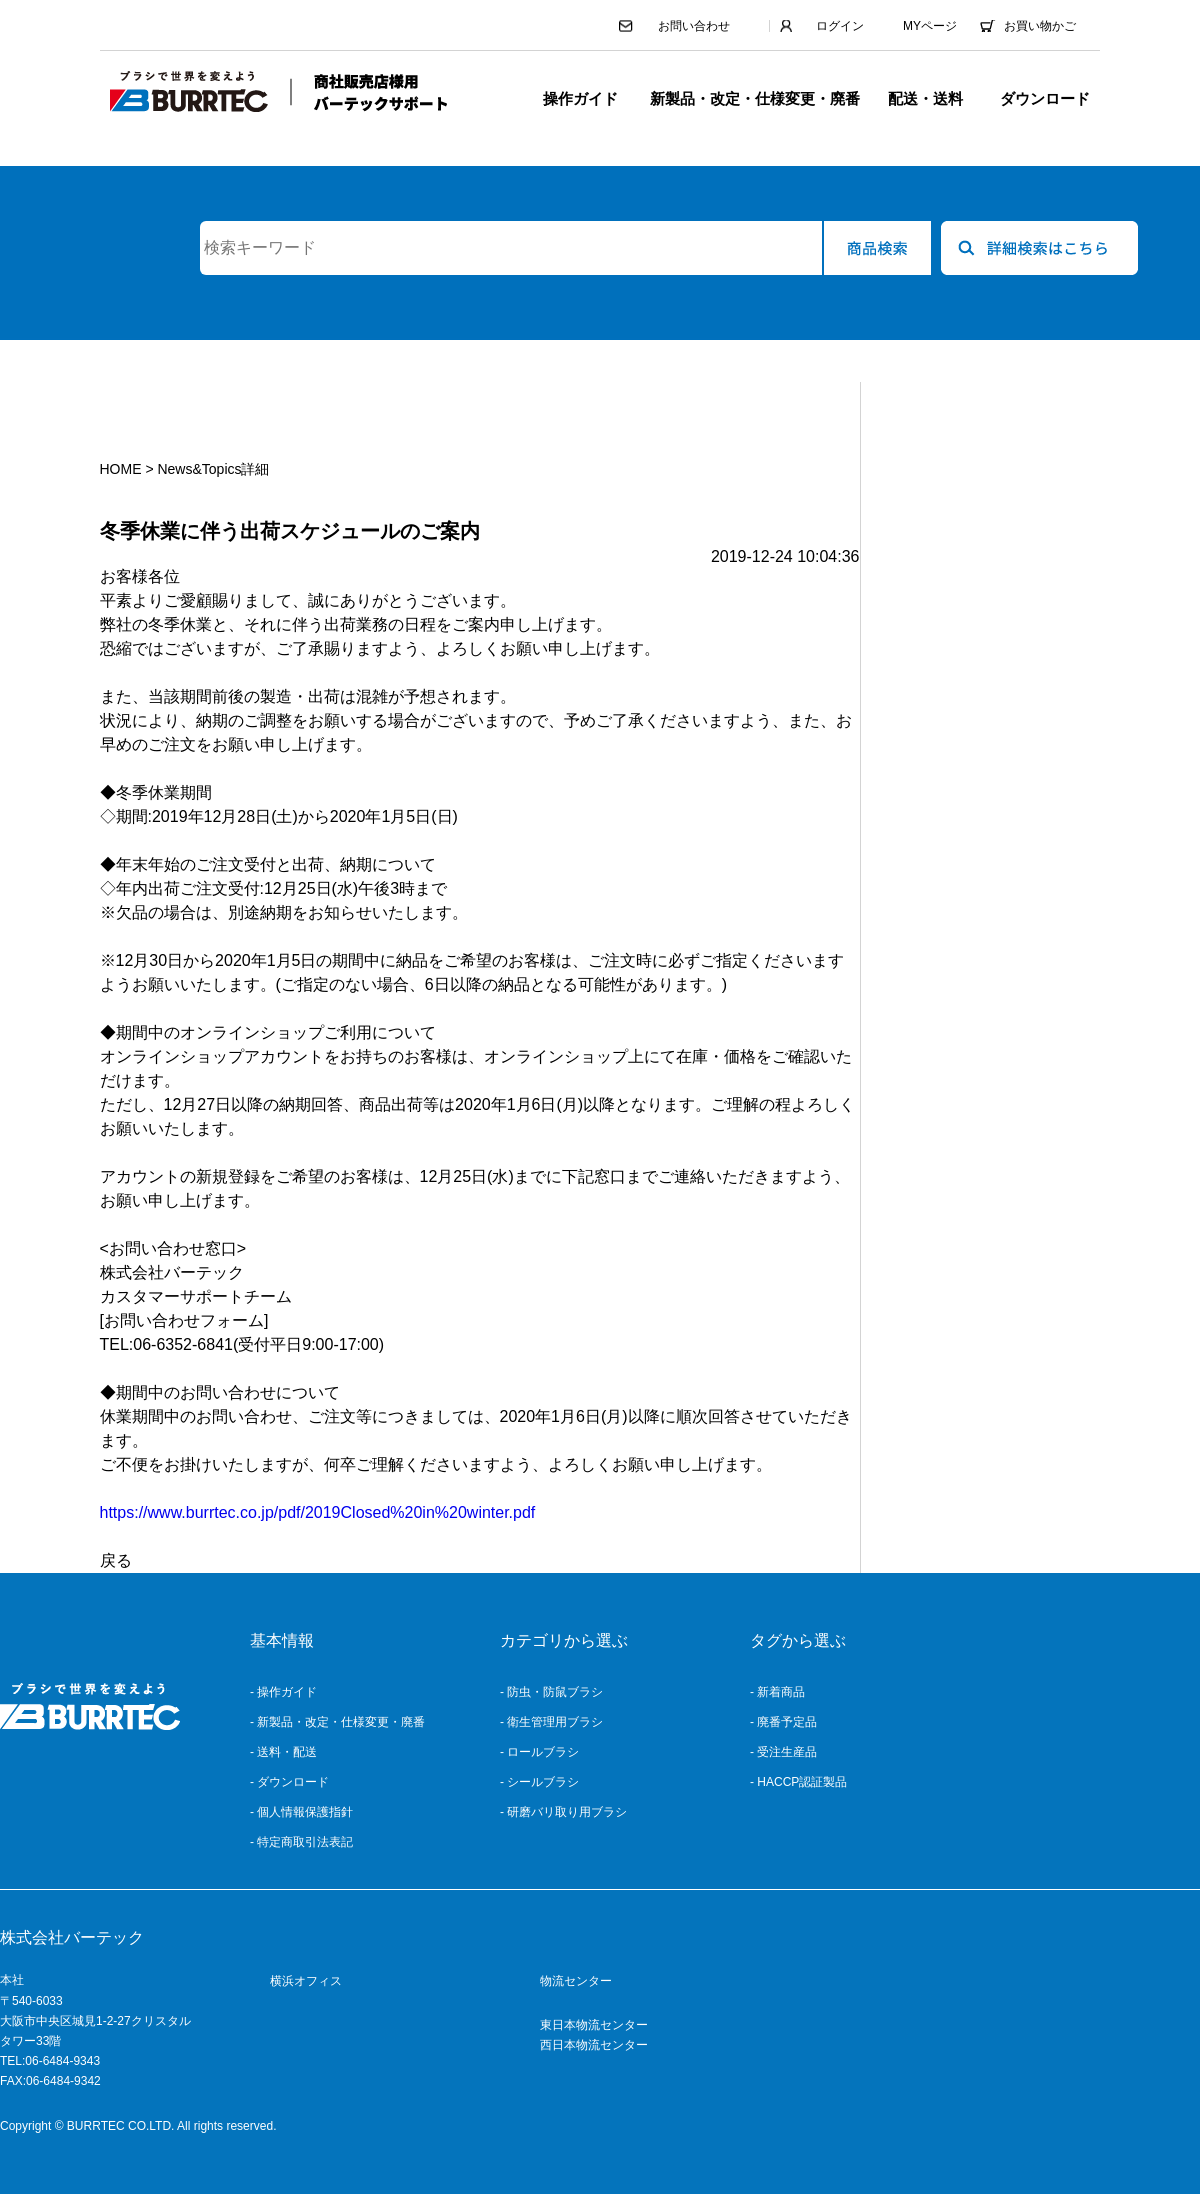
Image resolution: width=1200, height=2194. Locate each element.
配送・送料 (925, 98)
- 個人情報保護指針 (301, 1812)
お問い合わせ (694, 26)
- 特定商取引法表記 (301, 1842)
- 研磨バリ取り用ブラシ (563, 1812)
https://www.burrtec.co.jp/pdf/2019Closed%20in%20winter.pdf (318, 1512)
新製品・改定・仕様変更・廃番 (755, 98)
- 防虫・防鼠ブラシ (551, 1692)
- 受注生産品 (783, 1752)
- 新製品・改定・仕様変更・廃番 (337, 1722)
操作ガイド (580, 98)
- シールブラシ (539, 1782)
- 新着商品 (777, 1692)
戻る (116, 1560)
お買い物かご (1040, 26)
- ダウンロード (289, 1782)
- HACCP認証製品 (798, 1782)
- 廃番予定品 (783, 1722)
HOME (121, 469)
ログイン (840, 26)
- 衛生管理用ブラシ (551, 1722)
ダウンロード (1045, 98)
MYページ (930, 26)
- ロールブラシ (539, 1752)
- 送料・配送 (283, 1752)
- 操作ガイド (283, 1692)
